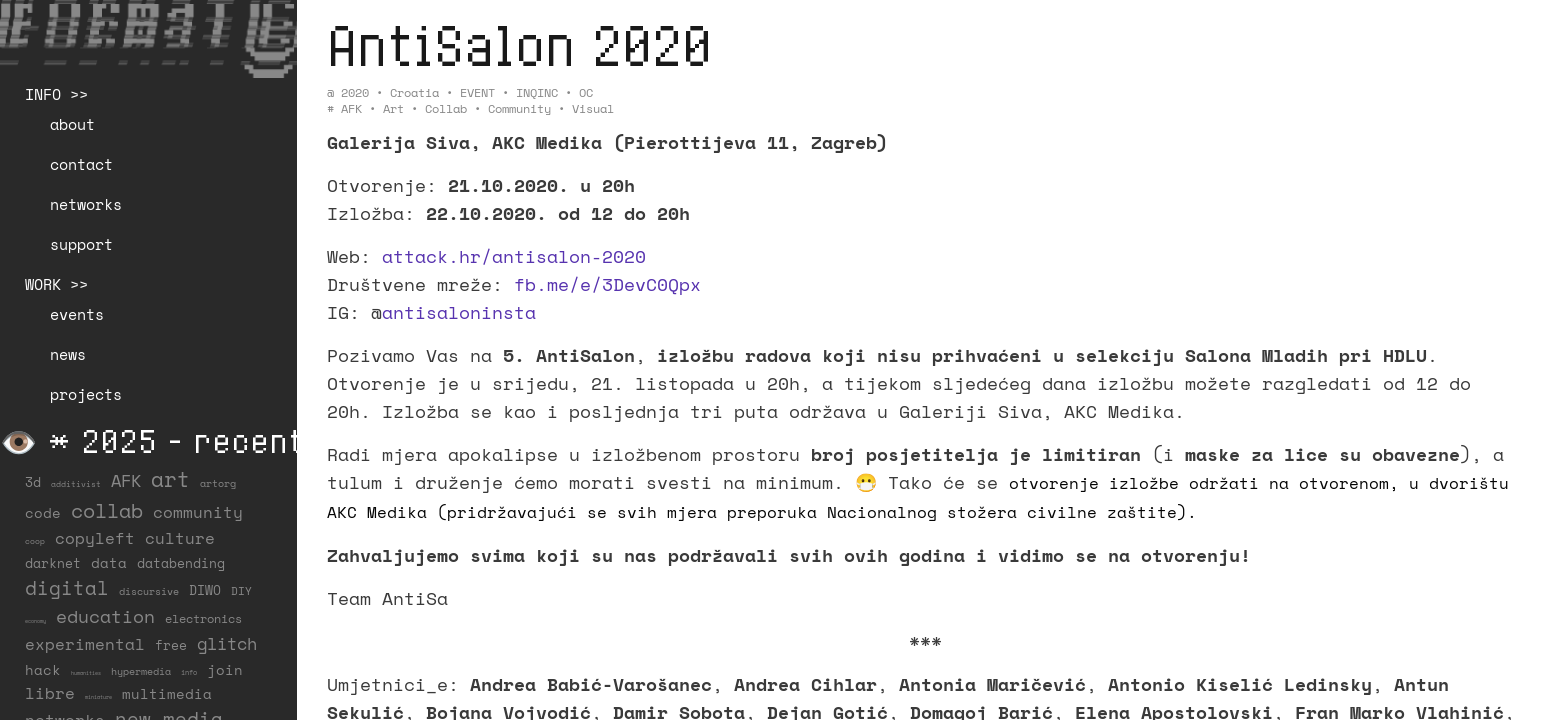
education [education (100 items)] (105, 616)
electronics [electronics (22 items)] (203, 618)
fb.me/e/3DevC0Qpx (607, 284)
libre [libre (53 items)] (50, 693)
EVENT (477, 92)
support (81, 244)
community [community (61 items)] (198, 512)
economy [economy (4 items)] (35, 621)
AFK (351, 108)
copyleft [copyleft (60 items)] (95, 538)
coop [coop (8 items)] (35, 541)
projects (86, 394)
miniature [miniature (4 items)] (98, 697)
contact (81, 164)
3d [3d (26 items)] (33, 482)
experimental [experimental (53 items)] (85, 644)
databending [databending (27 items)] (181, 563)
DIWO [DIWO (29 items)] (205, 590)
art (393, 108)
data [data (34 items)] (109, 563)
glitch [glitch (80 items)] (227, 643)
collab (446, 108)
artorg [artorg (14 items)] (218, 483)
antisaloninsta (459, 312)
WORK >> (56, 284)
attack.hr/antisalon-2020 (514, 256)
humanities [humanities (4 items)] (86, 673)
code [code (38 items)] (43, 512)
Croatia (414, 92)
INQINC (537, 92)
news (68, 354)
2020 (355, 92)
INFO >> (56, 94)
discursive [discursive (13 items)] (149, 591)
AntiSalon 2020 (519, 44)
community (519, 108)
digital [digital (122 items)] (67, 588)
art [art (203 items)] (170, 479)
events (77, 314)
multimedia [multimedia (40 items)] (167, 693)
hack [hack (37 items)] (43, 669)
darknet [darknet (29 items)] (53, 563)
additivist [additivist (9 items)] (76, 484)
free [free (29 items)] (171, 645)
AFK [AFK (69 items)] (126, 480)
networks (86, 204)
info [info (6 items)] (189, 672)
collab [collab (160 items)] (107, 510)
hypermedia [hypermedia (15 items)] (141, 671)
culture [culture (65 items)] (180, 538)
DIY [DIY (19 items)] (241, 590)
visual (593, 108)
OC (586, 92)
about (72, 124)
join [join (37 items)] (225, 669)
